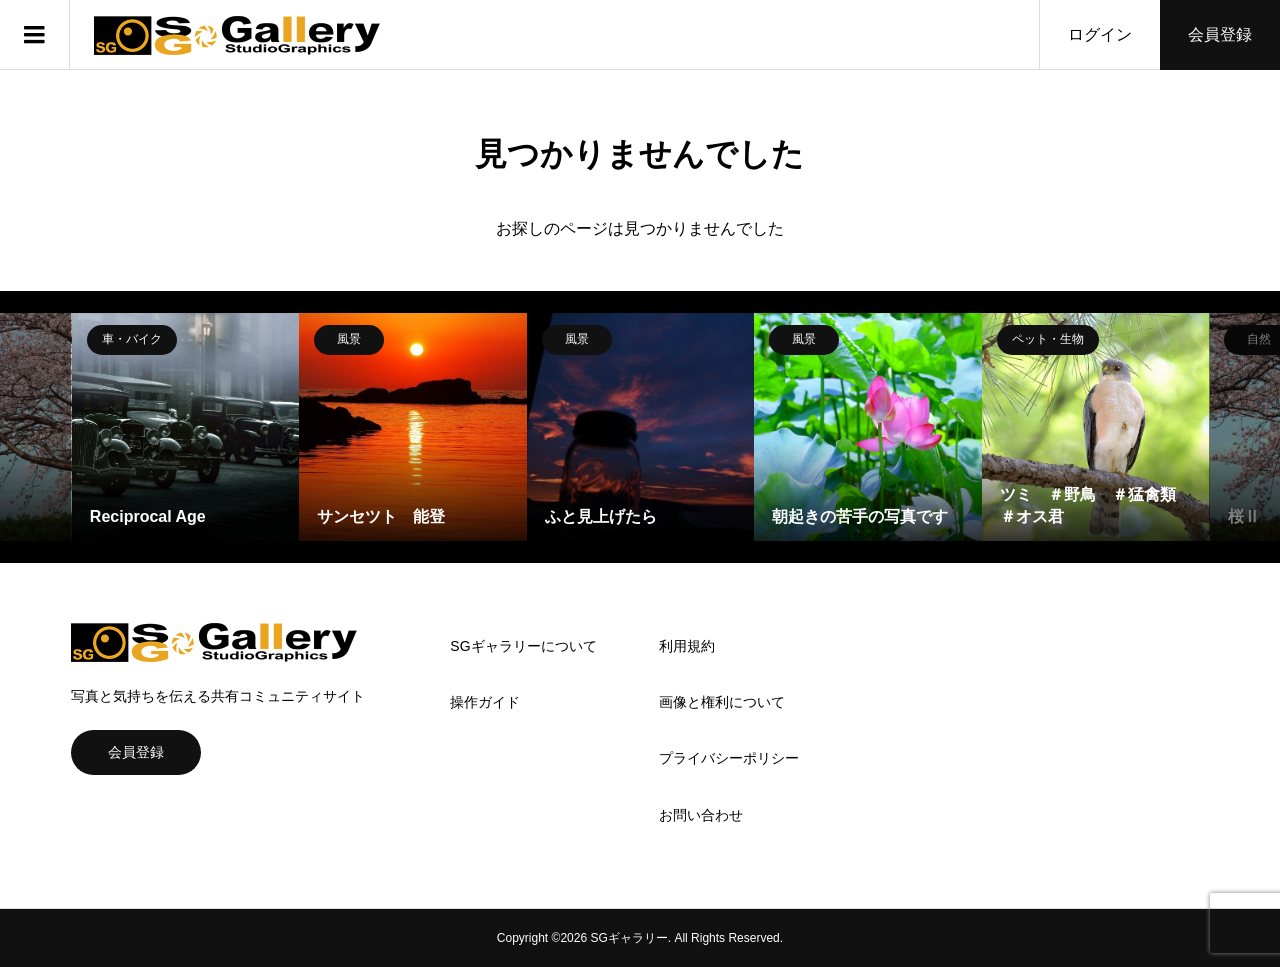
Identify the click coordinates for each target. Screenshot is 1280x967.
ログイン (1100, 34)
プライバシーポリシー (729, 758)
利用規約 (687, 646)
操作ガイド (485, 702)
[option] (186, 427)
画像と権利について (722, 702)
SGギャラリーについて (523, 646)
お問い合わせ (701, 815)
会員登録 (1220, 34)
